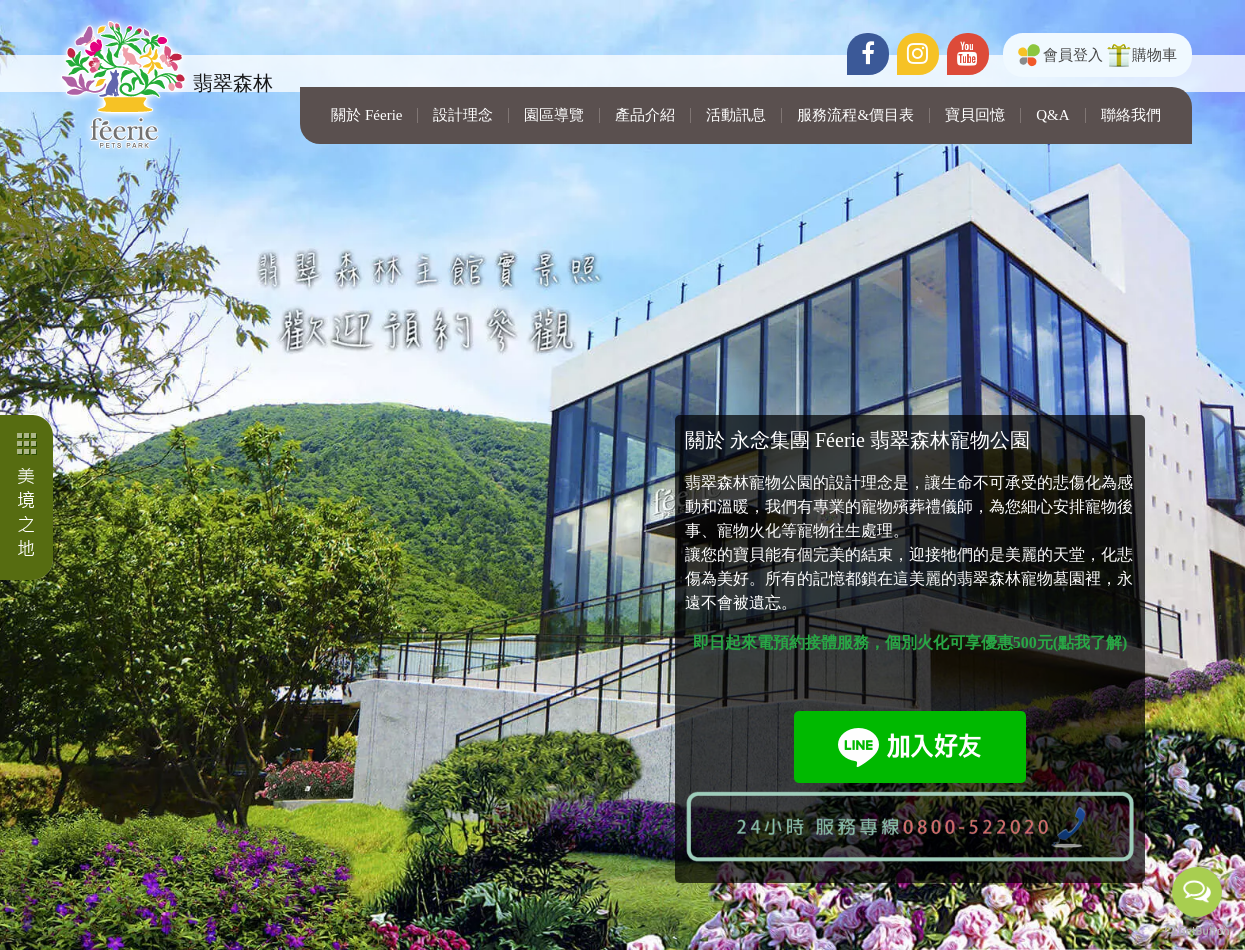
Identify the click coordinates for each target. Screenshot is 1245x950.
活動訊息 (736, 115)
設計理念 (463, 115)
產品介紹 (645, 115)
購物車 (1154, 55)
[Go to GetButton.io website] (1197, 930)
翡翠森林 (163, 85)
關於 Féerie (366, 115)
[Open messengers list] (1197, 892)
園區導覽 (554, 115)
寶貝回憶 (975, 115)
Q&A (1052, 115)
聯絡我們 (1131, 115)
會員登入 (1073, 55)
